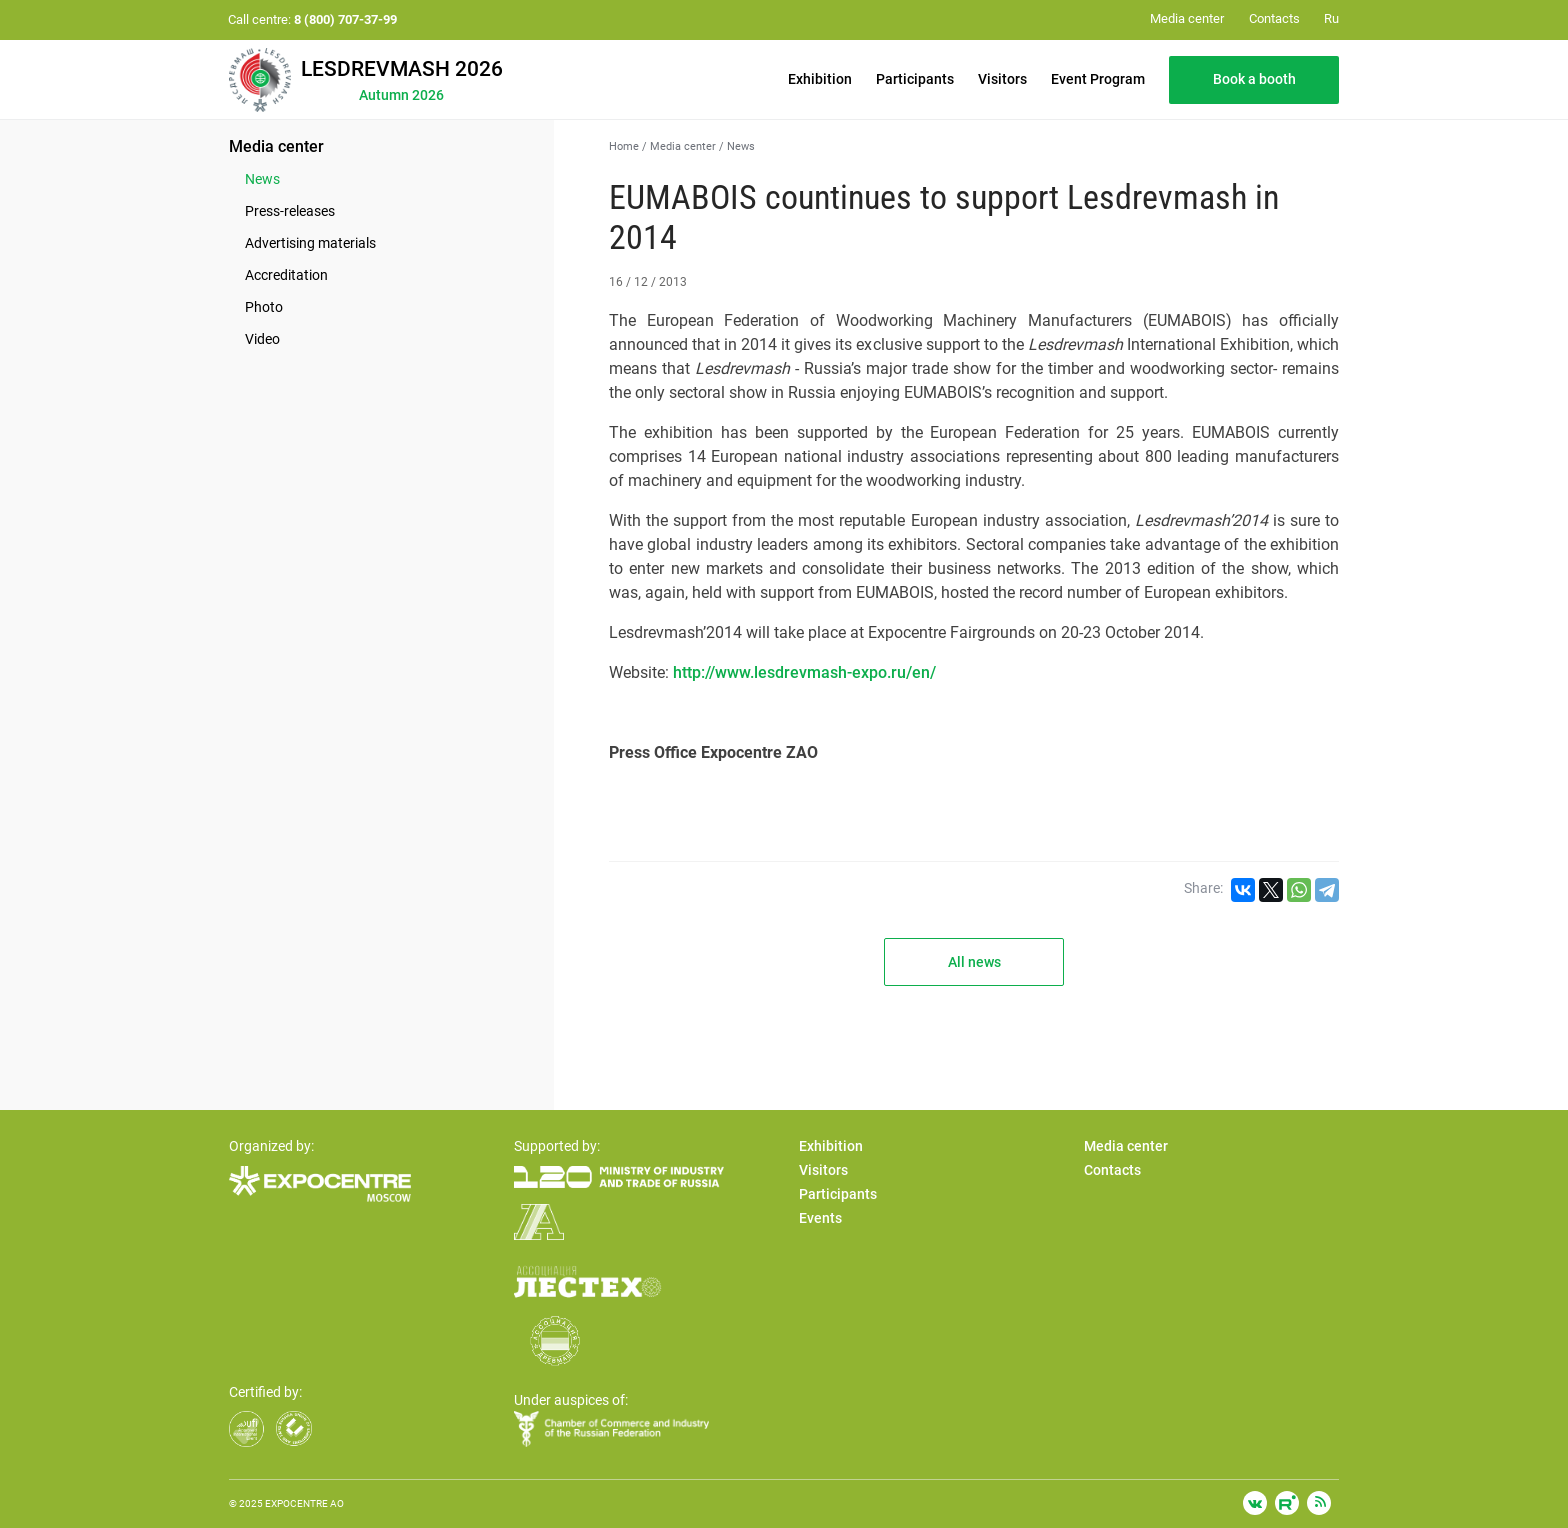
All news (974, 962)
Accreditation (286, 275)
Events (820, 1218)
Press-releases (290, 211)
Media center (276, 146)
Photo (264, 307)
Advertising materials (310, 243)
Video (262, 339)
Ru (1331, 18)
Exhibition (820, 79)
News (262, 179)
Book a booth (1254, 79)
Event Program (1098, 79)
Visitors (1002, 79)
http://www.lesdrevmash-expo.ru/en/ (804, 672)
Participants (915, 79)
